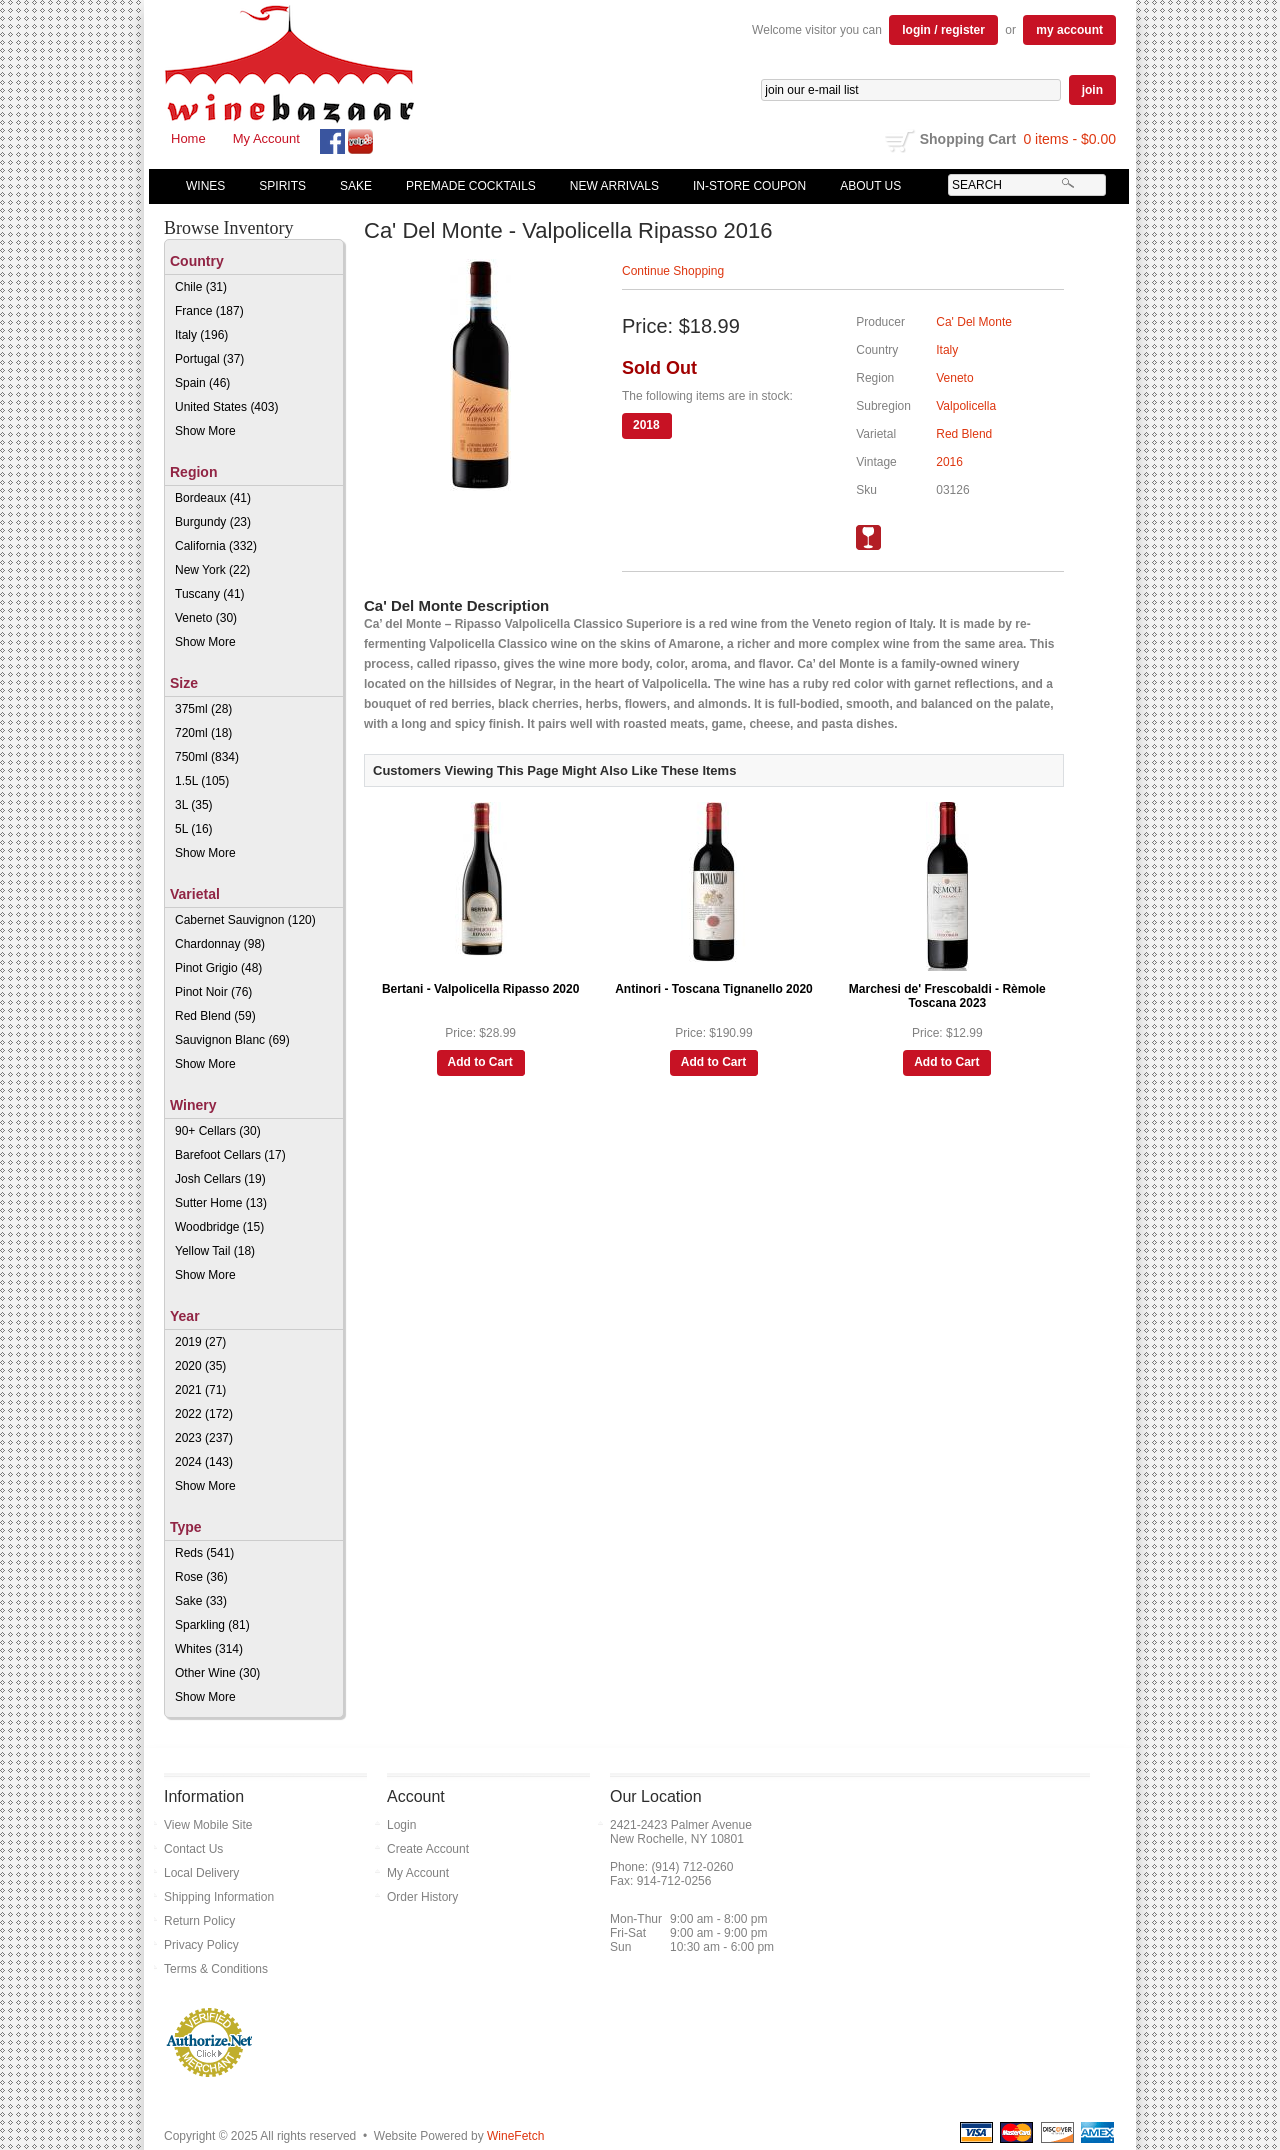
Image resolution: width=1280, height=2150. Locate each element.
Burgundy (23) (213, 522)
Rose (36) (201, 1577)
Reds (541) (204, 1553)
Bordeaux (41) (213, 498)
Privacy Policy (201, 1945)
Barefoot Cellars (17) (230, 1155)
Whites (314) (209, 1649)
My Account (266, 138)
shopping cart (900, 141)
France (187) (209, 311)
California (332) (216, 546)
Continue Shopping (673, 271)
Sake (356, 186)
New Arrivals (614, 186)
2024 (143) (204, 1462)
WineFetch (515, 2136)
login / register (943, 30)
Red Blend (964, 434)
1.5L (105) (202, 781)
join (1092, 90)
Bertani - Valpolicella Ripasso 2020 (480, 989)
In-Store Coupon (749, 186)
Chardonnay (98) (220, 944)
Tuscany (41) (210, 594)
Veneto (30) (206, 618)
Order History (422, 1897)
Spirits (278, 186)
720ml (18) (203, 733)
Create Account (428, 1849)
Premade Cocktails (471, 186)
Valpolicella (966, 406)
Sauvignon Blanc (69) (232, 1040)
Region (193, 472)
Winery (193, 1105)
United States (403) (226, 407)
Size (184, 683)
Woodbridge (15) (219, 1227)
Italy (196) (201, 335)
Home (188, 138)
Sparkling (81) (212, 1625)
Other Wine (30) (217, 1673)
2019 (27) (200, 1342)
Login (401, 1825)
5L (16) (194, 829)
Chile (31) (201, 287)
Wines (201, 186)
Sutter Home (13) (221, 1203)
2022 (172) (204, 1414)
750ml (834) (207, 757)
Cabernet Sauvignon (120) (245, 920)
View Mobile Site (208, 1825)
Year (185, 1316)
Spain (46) (202, 383)
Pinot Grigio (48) (218, 968)
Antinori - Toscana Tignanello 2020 (714, 989)
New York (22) (212, 570)
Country (197, 261)
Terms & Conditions (216, 1969)
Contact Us (193, 1849)
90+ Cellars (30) (218, 1131)
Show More (205, 431)
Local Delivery (201, 1873)
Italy (947, 350)
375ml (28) (203, 709)
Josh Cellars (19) (220, 1179)
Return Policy (199, 1921)
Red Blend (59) (215, 1016)
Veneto (954, 378)
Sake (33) (201, 1601)
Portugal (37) (209, 359)
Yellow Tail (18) (215, 1251)
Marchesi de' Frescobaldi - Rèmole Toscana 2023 (947, 996)
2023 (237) (204, 1438)
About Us (866, 186)
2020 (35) (200, 1366)
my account (1069, 30)
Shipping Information (219, 1897)
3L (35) (194, 805)
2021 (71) (200, 1390)
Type (186, 1527)
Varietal (195, 894)
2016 (949, 462)
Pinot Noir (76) (213, 992)
